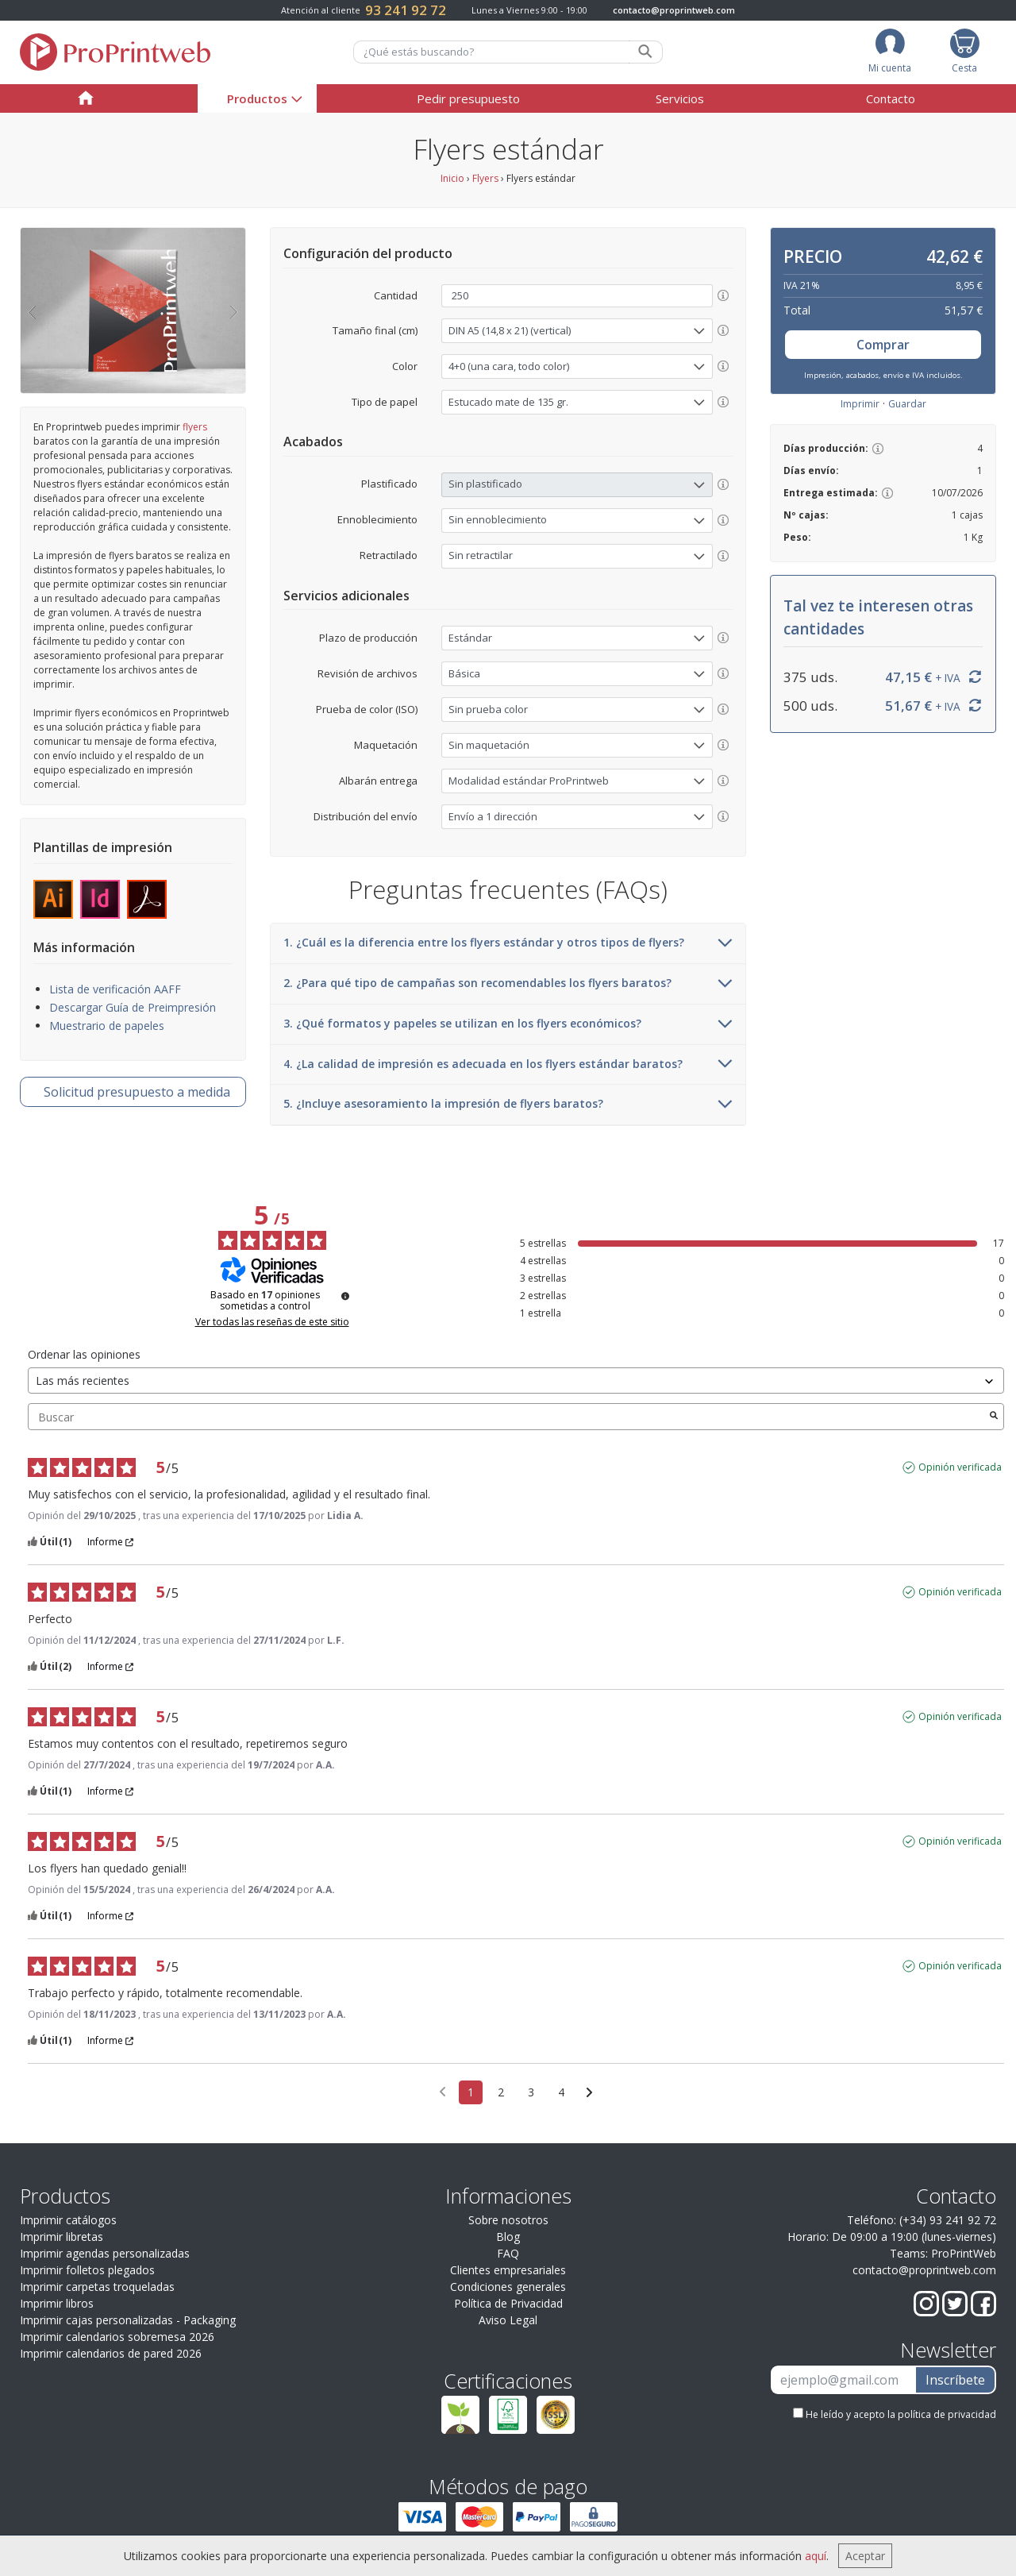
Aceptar (865, 2555)
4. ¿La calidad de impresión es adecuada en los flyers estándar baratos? (508, 1065)
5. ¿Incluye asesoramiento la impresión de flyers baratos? (508, 1104)
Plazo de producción (368, 638)
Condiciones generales (508, 2286)
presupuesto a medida (137, 1092)
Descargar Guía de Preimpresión (132, 1007)
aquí (815, 2555)
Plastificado (389, 483)
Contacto (890, 98)
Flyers (485, 178)
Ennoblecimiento (377, 519)
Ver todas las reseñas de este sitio (272, 1322)
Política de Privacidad (508, 2303)
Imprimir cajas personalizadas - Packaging (128, 2319)
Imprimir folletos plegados (87, 2269)
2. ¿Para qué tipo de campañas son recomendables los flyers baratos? (508, 984)
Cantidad (396, 295)
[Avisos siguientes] (589, 2093)
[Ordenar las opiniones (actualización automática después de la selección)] (516, 1380)
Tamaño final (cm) (375, 330)
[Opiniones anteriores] (442, 2090)
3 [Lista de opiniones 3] (531, 2092)
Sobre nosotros (508, 2219)
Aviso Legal (508, 2319)
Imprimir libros (57, 2303)
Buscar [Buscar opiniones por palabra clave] (508, 1417)
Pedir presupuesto (468, 98)
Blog (508, 2236)
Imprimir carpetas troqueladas (97, 2286)
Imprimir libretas (61, 2236)
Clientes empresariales (508, 2269)
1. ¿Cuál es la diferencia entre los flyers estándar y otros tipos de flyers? (508, 943)
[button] (32, 310)
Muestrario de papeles (106, 1025)
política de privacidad (947, 2414)
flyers (195, 427)
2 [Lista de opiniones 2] (501, 2092)
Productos (257, 98)
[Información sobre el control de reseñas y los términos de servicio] (345, 1296)
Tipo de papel (385, 402)
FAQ (508, 2253)
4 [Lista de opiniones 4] (561, 2092)
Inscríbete (955, 2380)
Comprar (883, 344)
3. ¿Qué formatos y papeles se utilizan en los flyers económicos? (508, 1024)
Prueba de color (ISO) (367, 709)
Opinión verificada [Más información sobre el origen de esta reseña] (960, 1467)
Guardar (907, 404)
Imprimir (860, 404)
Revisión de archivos (368, 673)
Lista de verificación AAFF (115, 989)
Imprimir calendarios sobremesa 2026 (117, 2336)
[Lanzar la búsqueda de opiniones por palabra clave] (993, 1416)
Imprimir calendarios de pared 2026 (111, 2353)
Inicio (452, 178)
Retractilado (389, 555)
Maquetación (386, 745)
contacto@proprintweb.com (674, 10)
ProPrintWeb (963, 2253)
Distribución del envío (366, 816)
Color (405, 366)
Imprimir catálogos (68, 2219)
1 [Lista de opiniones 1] (471, 2092)
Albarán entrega (378, 780)
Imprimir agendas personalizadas (105, 2253)
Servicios (680, 98)
